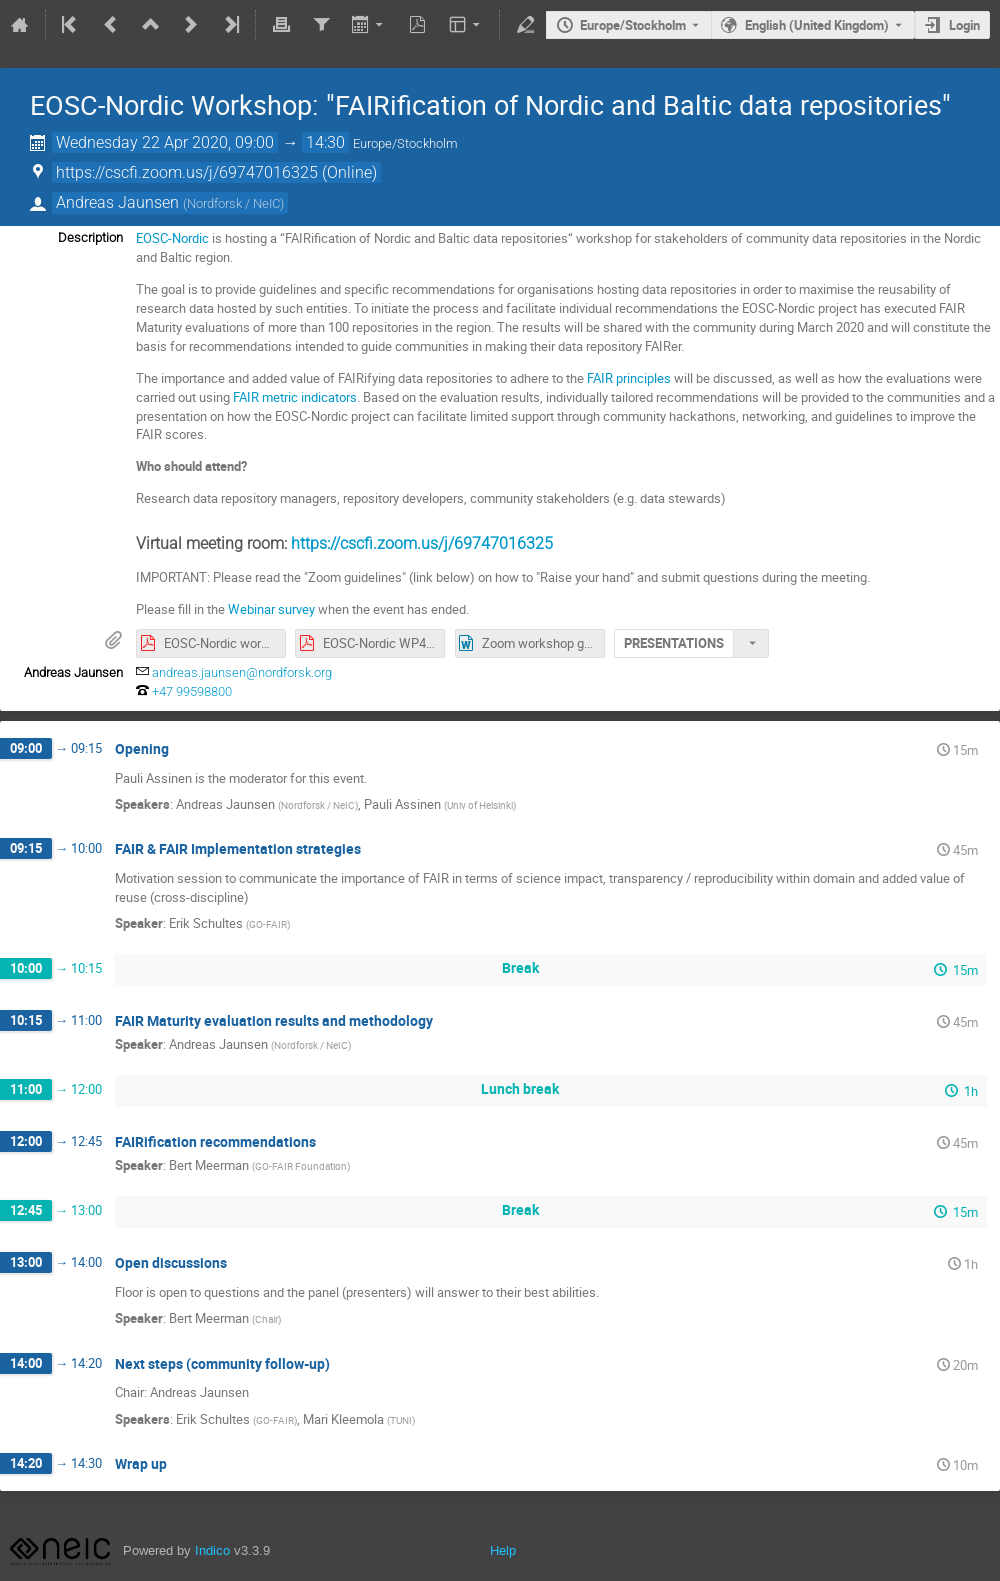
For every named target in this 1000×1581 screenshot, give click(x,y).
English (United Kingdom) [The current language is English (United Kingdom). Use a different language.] (817, 25)
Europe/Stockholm (633, 25)
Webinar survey (271, 609)
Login (964, 25)
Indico (212, 1550)
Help (503, 1550)
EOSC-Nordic (172, 238)
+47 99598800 (192, 691)
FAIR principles (629, 378)
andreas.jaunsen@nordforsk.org (242, 672)
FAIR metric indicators (295, 397)
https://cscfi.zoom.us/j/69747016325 (422, 543)
